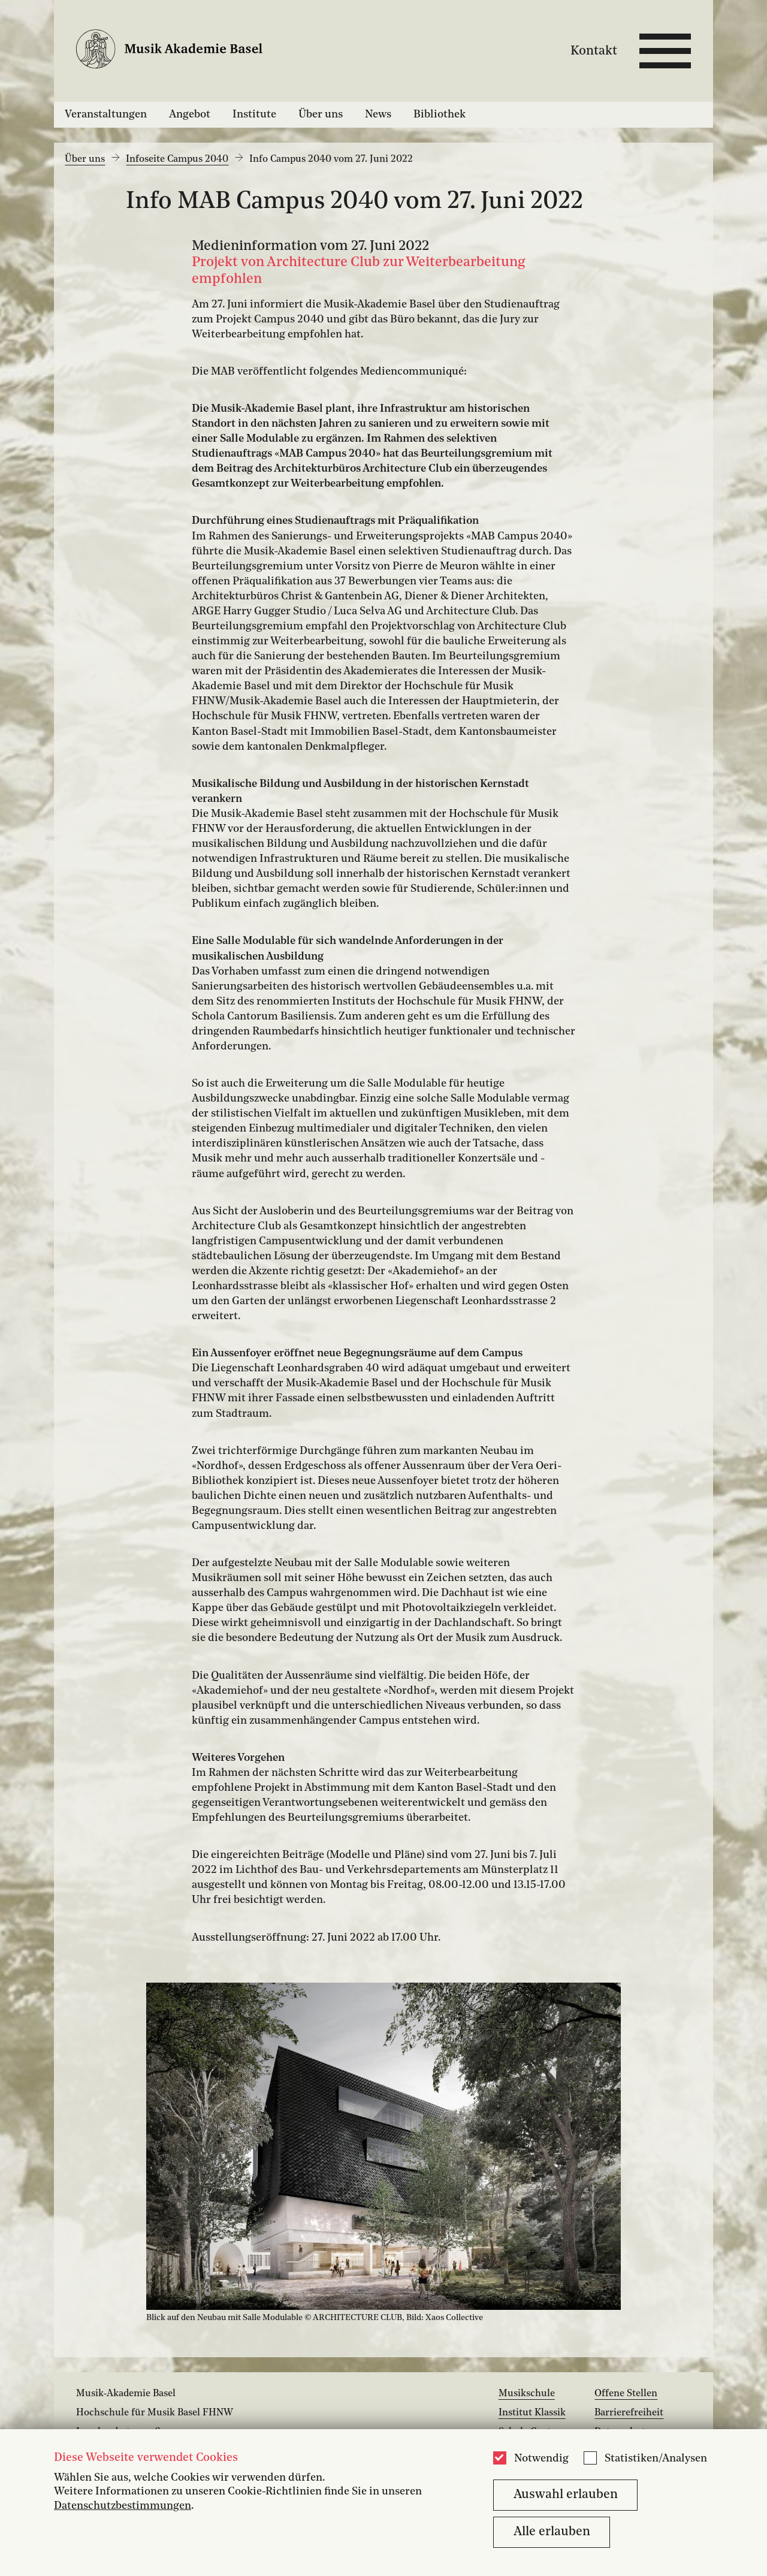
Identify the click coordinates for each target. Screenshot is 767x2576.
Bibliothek (439, 114)
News (378, 114)
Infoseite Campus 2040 (177, 159)
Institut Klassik (532, 2413)
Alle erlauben (552, 2532)
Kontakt (593, 50)
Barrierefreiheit (628, 2413)
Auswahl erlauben (566, 2494)
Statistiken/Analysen (656, 2459)
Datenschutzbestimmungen (122, 2506)
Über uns (320, 114)
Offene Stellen (625, 2394)
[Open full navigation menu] (665, 51)
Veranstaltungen (106, 114)
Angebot (189, 114)
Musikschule (527, 2394)
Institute (254, 114)
